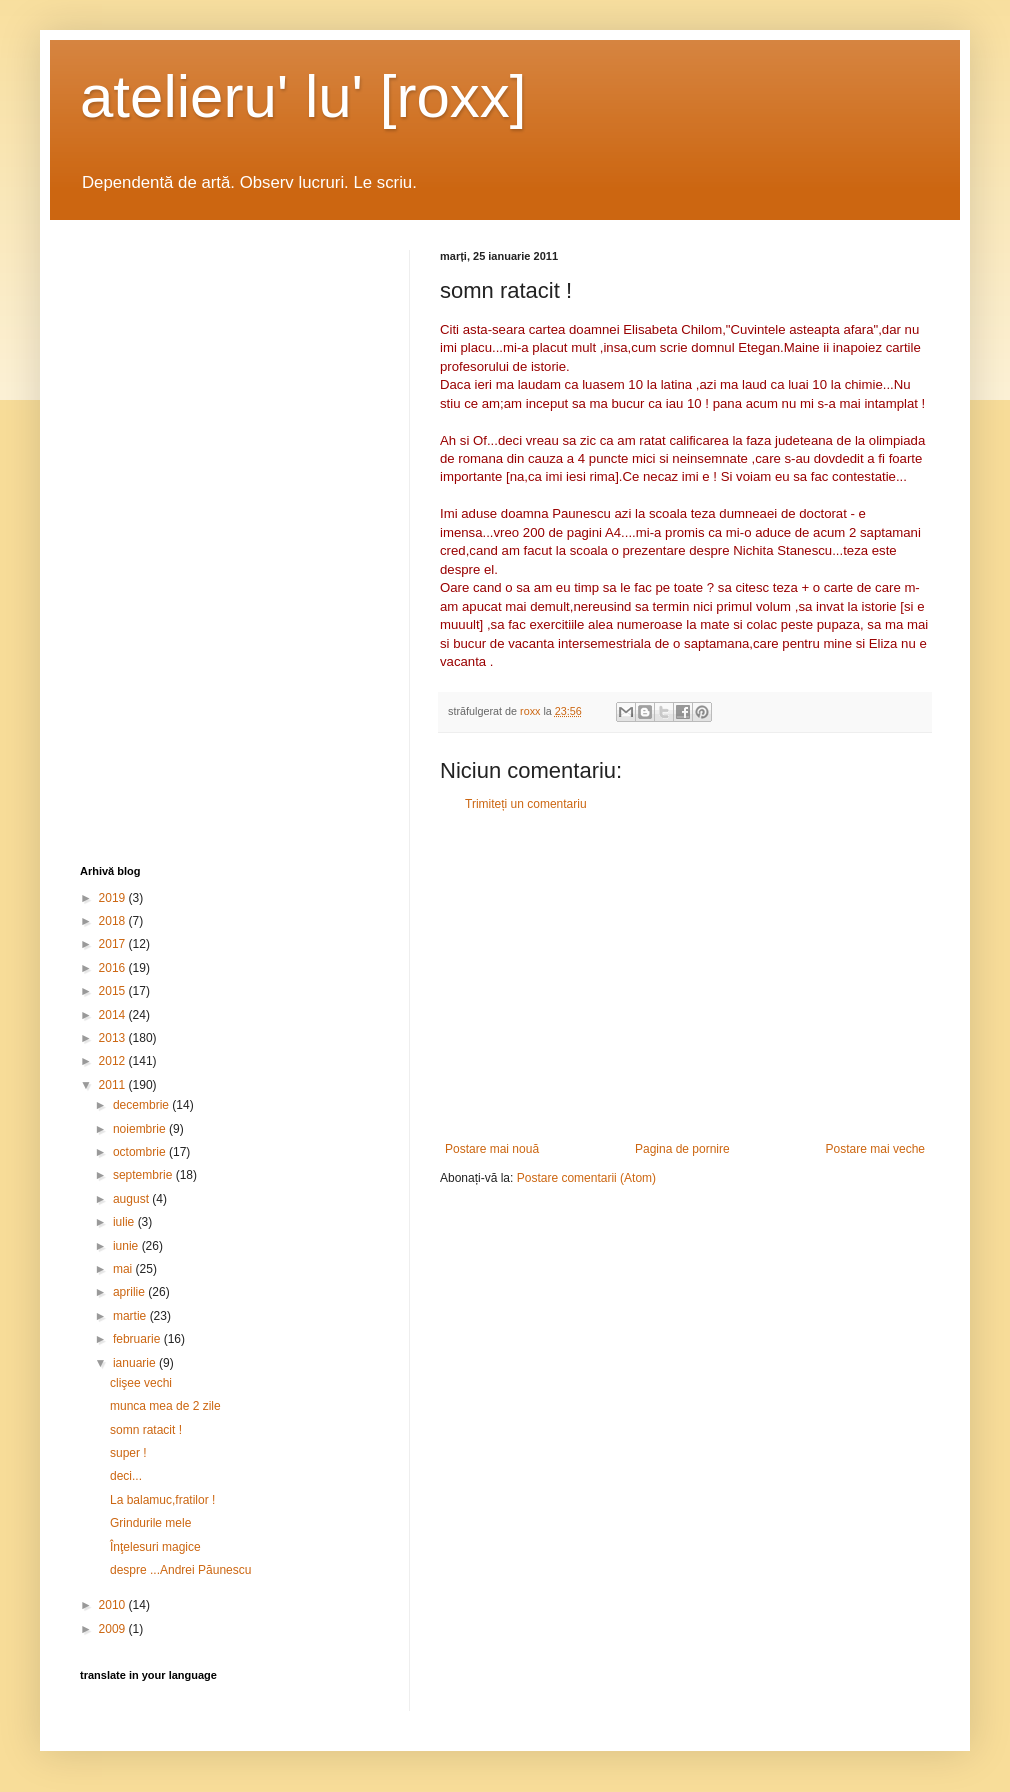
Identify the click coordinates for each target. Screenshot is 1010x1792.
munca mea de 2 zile (165, 1406)
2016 (114, 968)
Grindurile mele (150, 1523)
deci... (126, 1476)
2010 (114, 1605)
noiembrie (141, 1129)
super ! (128, 1453)
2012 (114, 1061)
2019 (114, 898)
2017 (114, 944)
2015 (114, 991)
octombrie (141, 1152)
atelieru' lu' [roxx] (303, 96)
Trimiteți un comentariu (526, 804)
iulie (125, 1222)
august (132, 1199)
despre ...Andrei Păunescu (180, 1570)
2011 (114, 1085)
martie (131, 1316)
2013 (114, 1038)
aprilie (130, 1292)
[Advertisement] (685, 977)
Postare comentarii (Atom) (586, 1178)
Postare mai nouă (492, 1149)
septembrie (144, 1175)
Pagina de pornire (682, 1149)
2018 (114, 921)
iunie (127, 1246)
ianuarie (136, 1363)
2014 (114, 1015)
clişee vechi (141, 1383)
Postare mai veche (875, 1149)
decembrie (142, 1105)
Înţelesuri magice (155, 1547)
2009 (114, 1629)
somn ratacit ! (146, 1430)
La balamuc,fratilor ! (162, 1500)
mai (124, 1269)
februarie (138, 1339)
